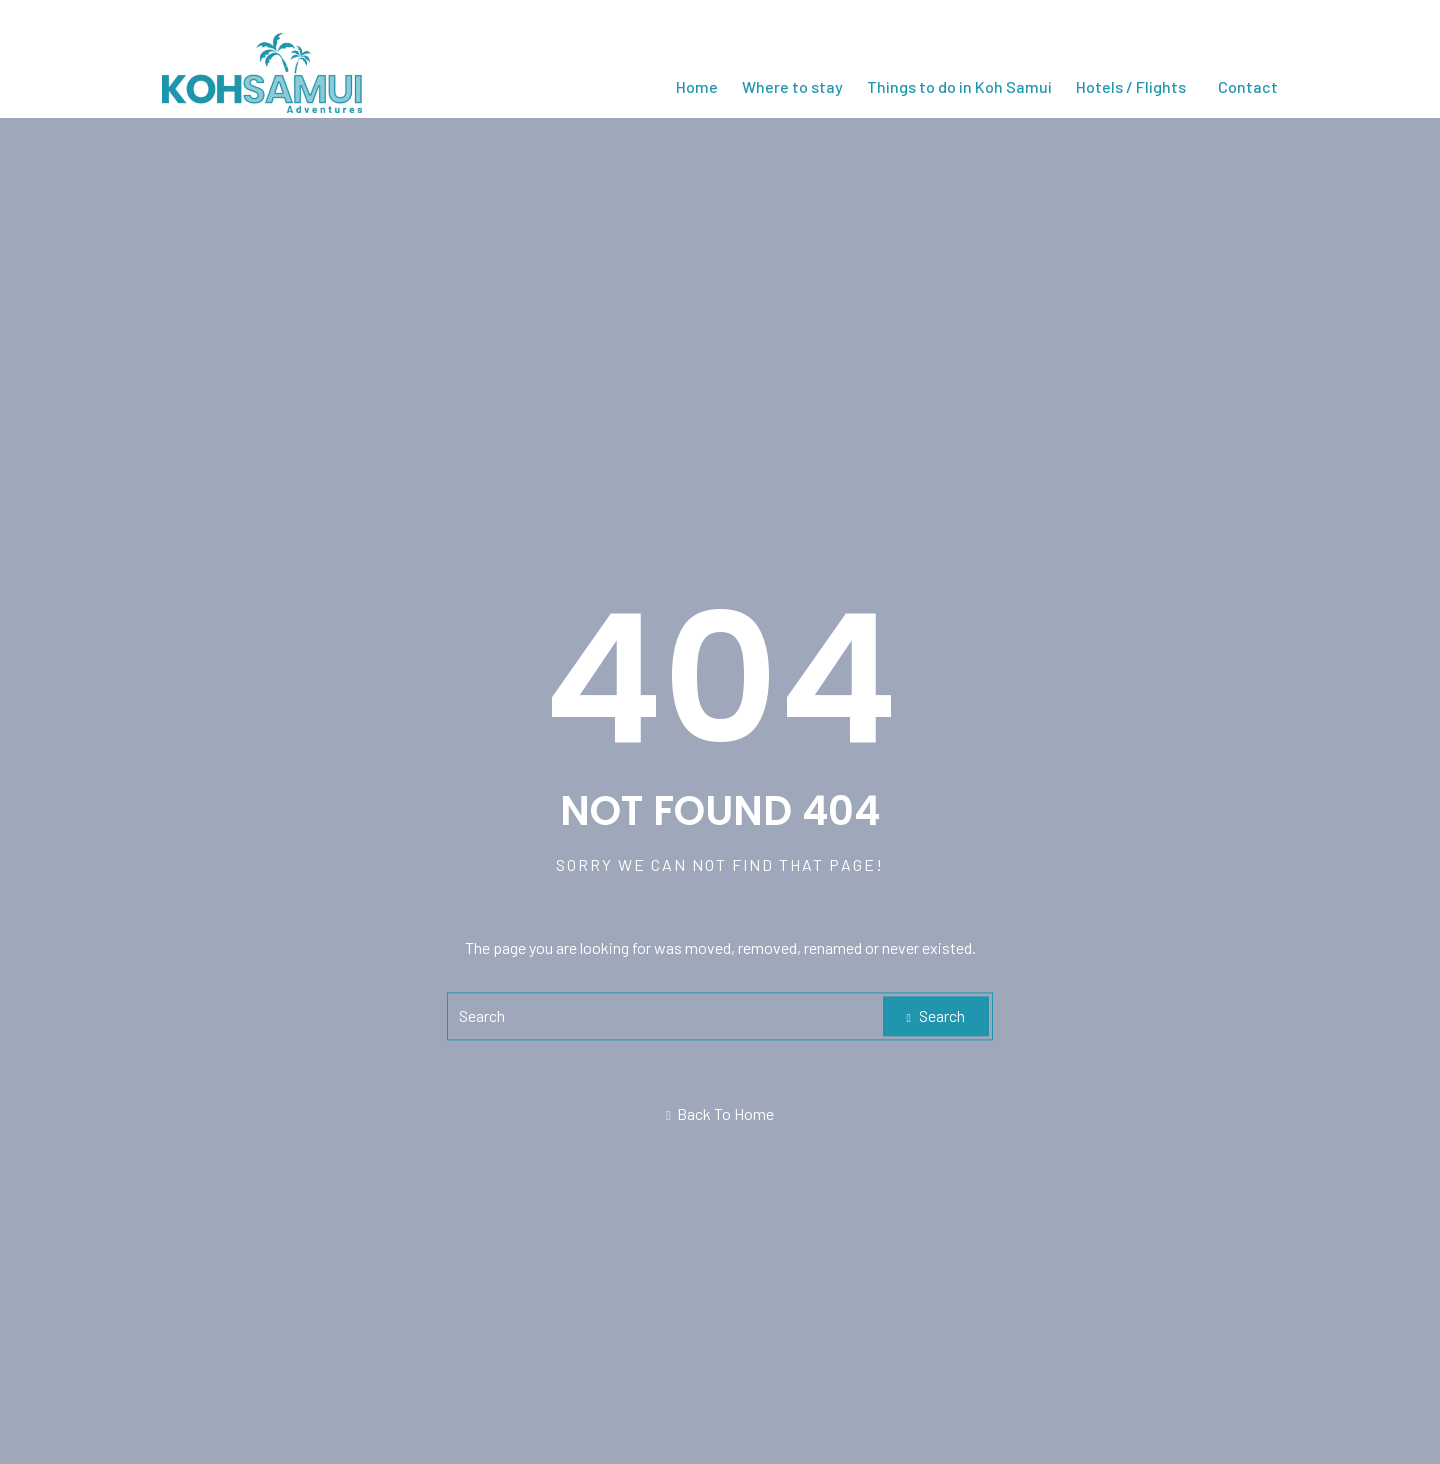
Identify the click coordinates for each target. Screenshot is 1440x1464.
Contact (1248, 86)
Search (936, 1016)
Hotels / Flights (1131, 86)
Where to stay (792, 86)
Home (697, 86)
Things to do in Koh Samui (959, 86)
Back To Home (720, 1114)
